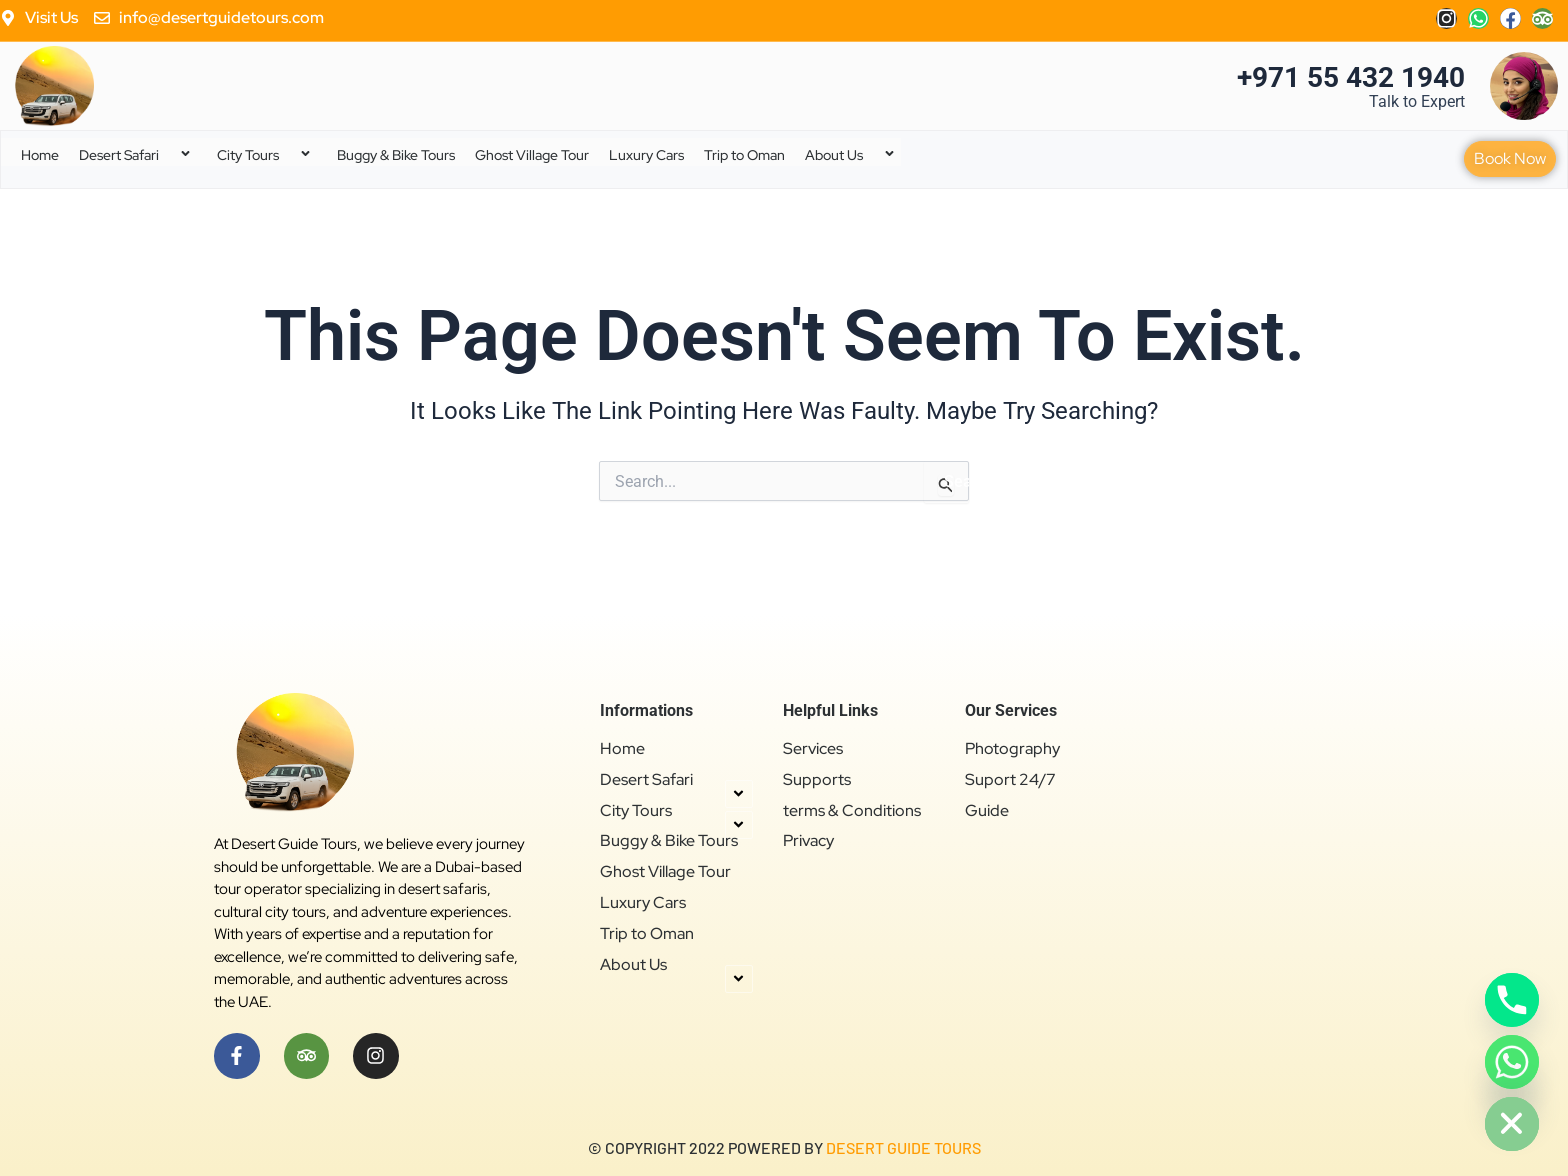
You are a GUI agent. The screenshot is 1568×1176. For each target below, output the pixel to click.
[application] (167, 155)
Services (813, 749)
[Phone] (1512, 1000)
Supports (817, 780)
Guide (987, 811)
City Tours (267, 155)
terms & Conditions (852, 811)
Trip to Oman (744, 155)
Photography (1012, 749)
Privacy (808, 841)
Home (40, 155)
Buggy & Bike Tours (396, 155)
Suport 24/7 (1010, 780)
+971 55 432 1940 (1351, 77)
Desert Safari (138, 155)
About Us (853, 155)
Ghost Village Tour (532, 155)
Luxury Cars (646, 155)
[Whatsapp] (1512, 1062)
